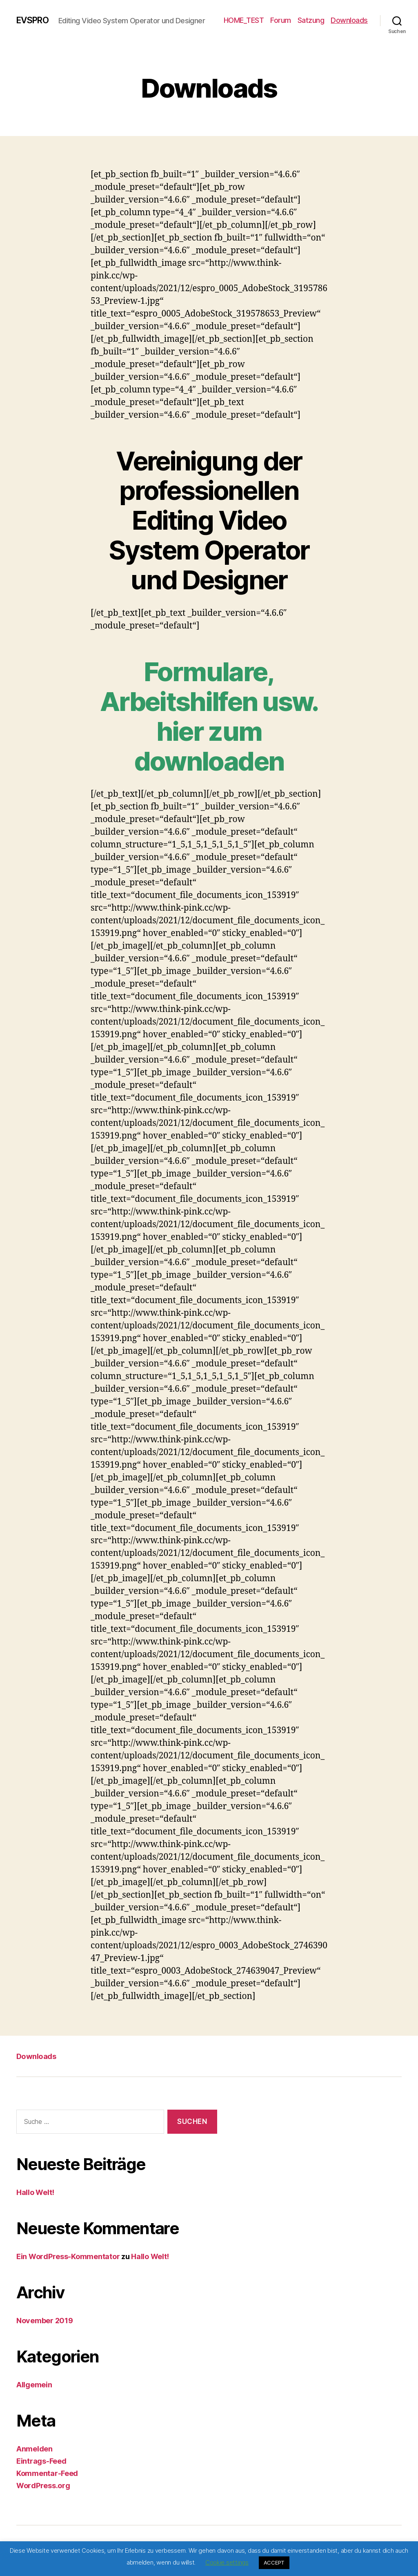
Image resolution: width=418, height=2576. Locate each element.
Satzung (354, 16)
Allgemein (34, 2389)
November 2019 (44, 2325)
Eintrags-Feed (41, 2465)
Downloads (349, 29)
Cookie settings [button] (227, 2562)
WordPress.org (43, 2490)
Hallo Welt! (35, 2197)
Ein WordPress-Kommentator (68, 2261)
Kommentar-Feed (47, 2477)
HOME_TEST (287, 16)
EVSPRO (35, 16)
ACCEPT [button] (274, 2562)
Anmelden (34, 2453)
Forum (324, 16)
